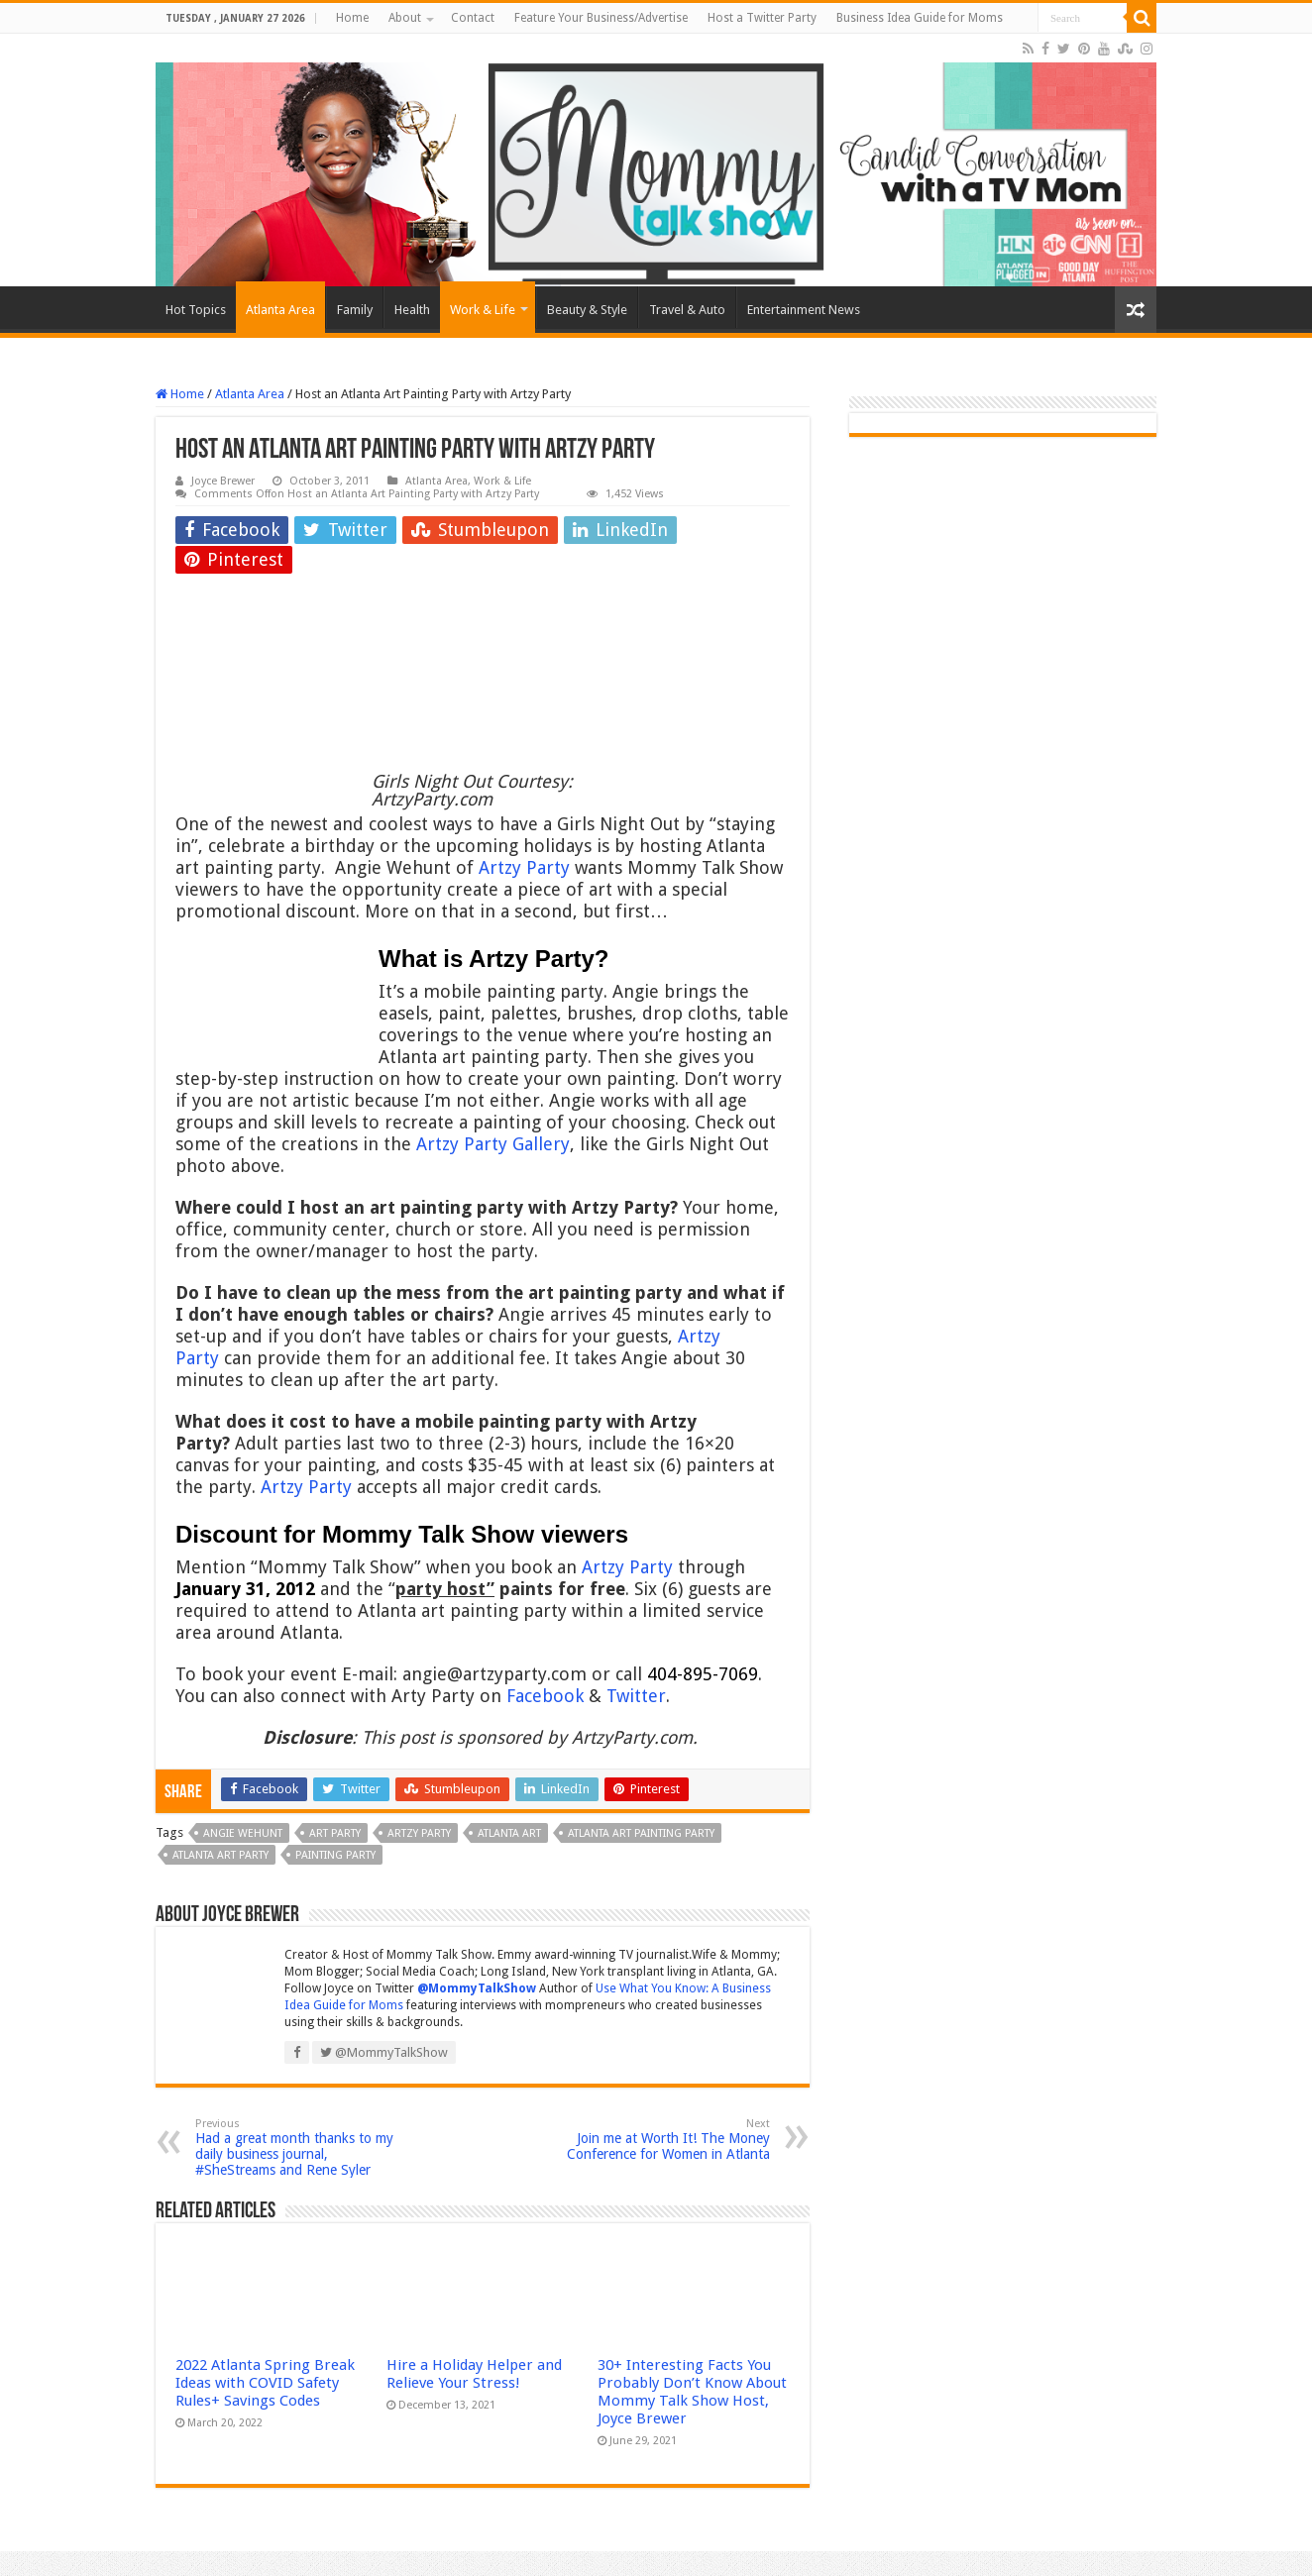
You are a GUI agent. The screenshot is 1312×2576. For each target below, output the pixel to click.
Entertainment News (803, 309)
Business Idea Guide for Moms (919, 18)
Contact (472, 18)
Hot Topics (195, 309)
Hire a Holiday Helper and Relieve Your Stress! (474, 2374)
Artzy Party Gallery (493, 1143)
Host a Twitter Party (762, 18)
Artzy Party (524, 867)
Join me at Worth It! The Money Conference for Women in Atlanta (668, 2139)
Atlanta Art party (220, 1855)
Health (412, 309)
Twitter (636, 1695)
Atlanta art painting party (641, 1833)
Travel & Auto (687, 309)
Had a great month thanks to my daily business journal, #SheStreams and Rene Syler (296, 2147)
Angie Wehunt (242, 1833)
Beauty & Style (587, 309)
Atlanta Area (280, 309)
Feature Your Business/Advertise (601, 18)
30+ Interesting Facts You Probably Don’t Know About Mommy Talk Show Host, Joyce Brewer (692, 2391)
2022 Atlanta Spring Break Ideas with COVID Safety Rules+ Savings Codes (265, 2383)
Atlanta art (509, 1833)
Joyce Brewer (223, 481)
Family (355, 309)
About (404, 18)
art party (335, 1833)
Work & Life (482, 309)
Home (352, 18)
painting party (335, 1855)
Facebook (545, 1695)
